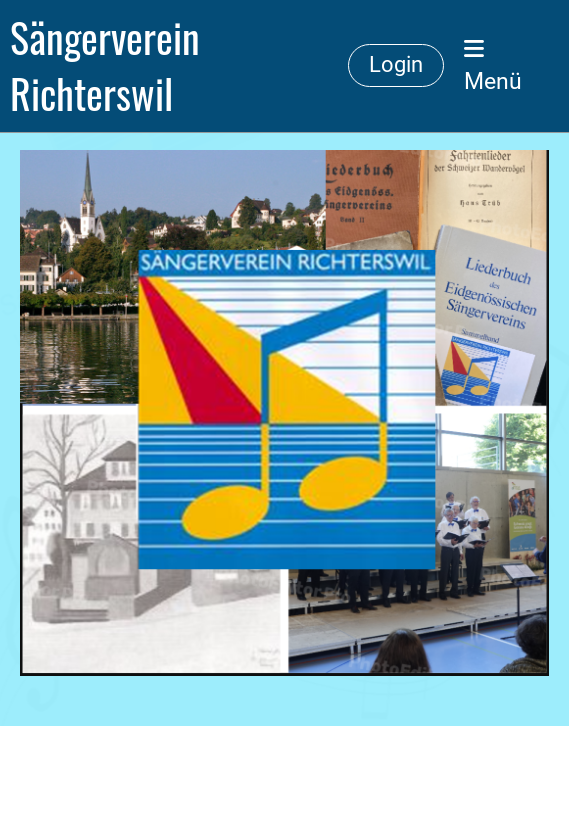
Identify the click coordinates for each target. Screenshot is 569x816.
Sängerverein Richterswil (105, 66)
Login (396, 64)
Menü (493, 66)
